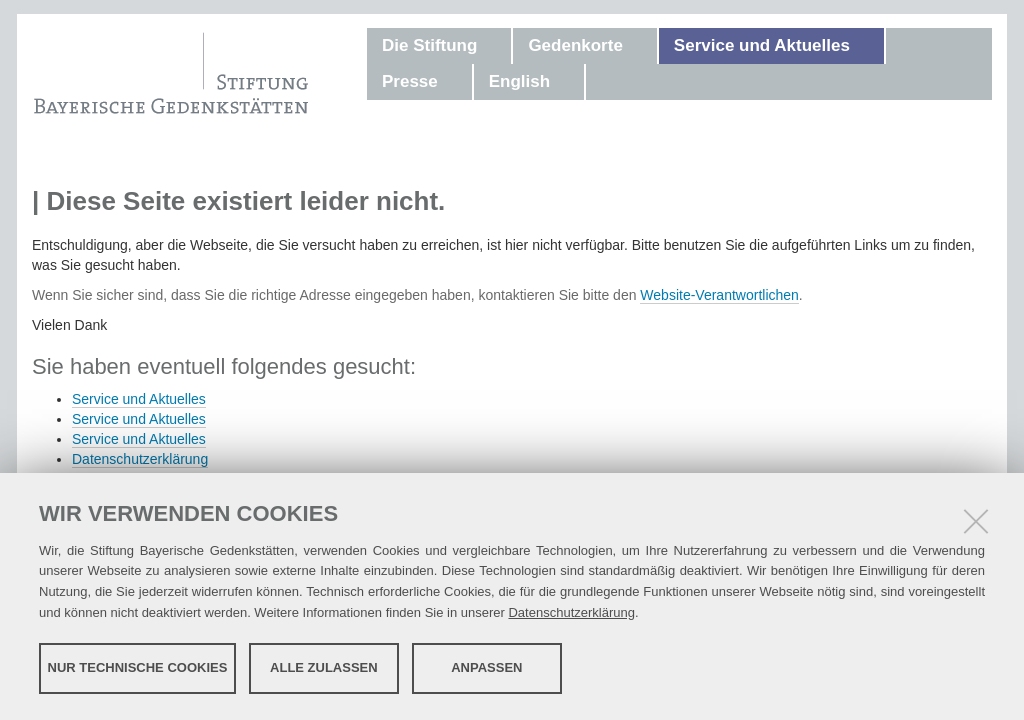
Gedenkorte (575, 45)
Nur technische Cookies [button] (138, 667)
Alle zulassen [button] (324, 667)
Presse (410, 81)
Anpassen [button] (486, 667)
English (519, 81)
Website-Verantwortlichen (719, 295)
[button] (497, 46)
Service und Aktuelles (762, 45)
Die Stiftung (429, 45)
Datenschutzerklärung (571, 612)
